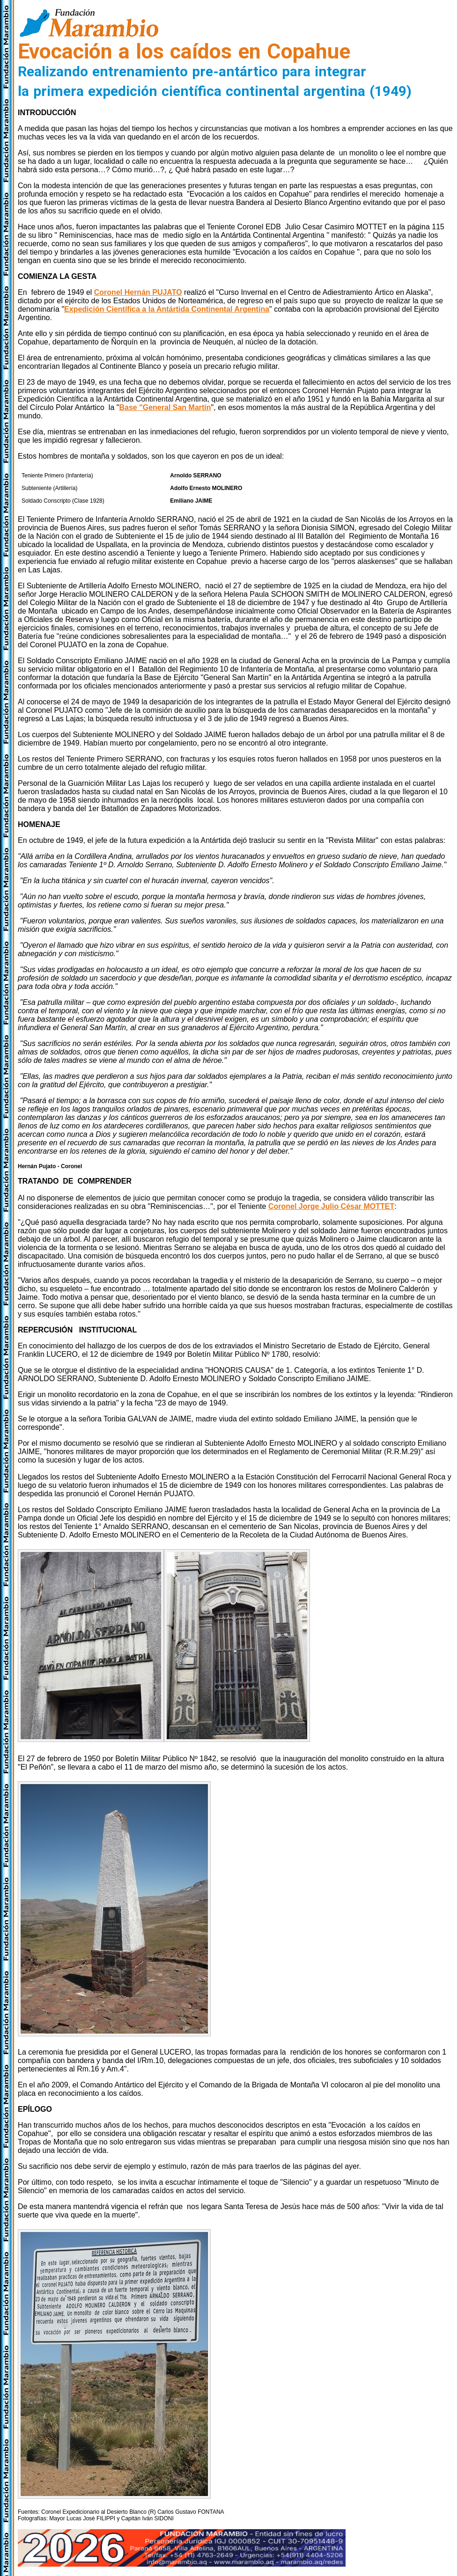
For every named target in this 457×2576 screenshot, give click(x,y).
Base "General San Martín (165, 407)
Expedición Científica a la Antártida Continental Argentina (166, 309)
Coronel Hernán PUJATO (138, 292)
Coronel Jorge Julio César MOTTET (331, 1206)
